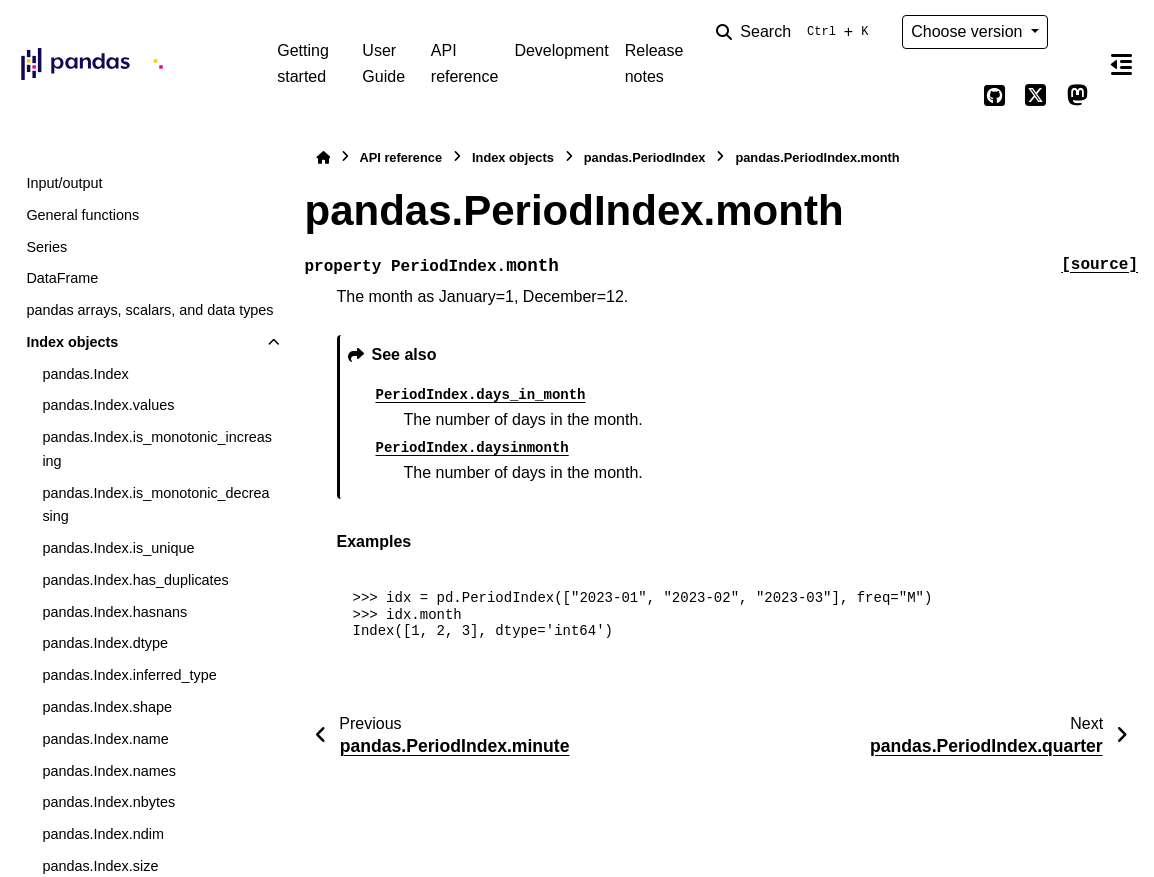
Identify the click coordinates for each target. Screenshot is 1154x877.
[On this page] (1122, 64)
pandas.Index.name (105, 739)
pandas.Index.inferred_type (129, 675)
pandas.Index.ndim (103, 834)
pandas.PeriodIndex (645, 157)
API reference (465, 63)
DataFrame (62, 278)
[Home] (323, 157)
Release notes (654, 63)
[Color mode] (1078, 32)
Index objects (72, 342)
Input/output (64, 183)
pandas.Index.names (109, 771)
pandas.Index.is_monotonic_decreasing (155, 505)
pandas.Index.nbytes (108, 802)
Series (46, 247)
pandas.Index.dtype (105, 643)
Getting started (303, 63)
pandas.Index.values (108, 405)
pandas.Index (85, 374)
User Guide (383, 63)
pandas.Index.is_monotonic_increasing (157, 449)
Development (561, 50)
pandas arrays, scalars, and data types (149, 310)
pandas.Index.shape (107, 707)
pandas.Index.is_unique (118, 548)
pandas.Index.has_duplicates (135, 580)
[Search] (796, 32)
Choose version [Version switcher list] (969, 31)
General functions (82, 215)
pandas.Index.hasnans (114, 612)
